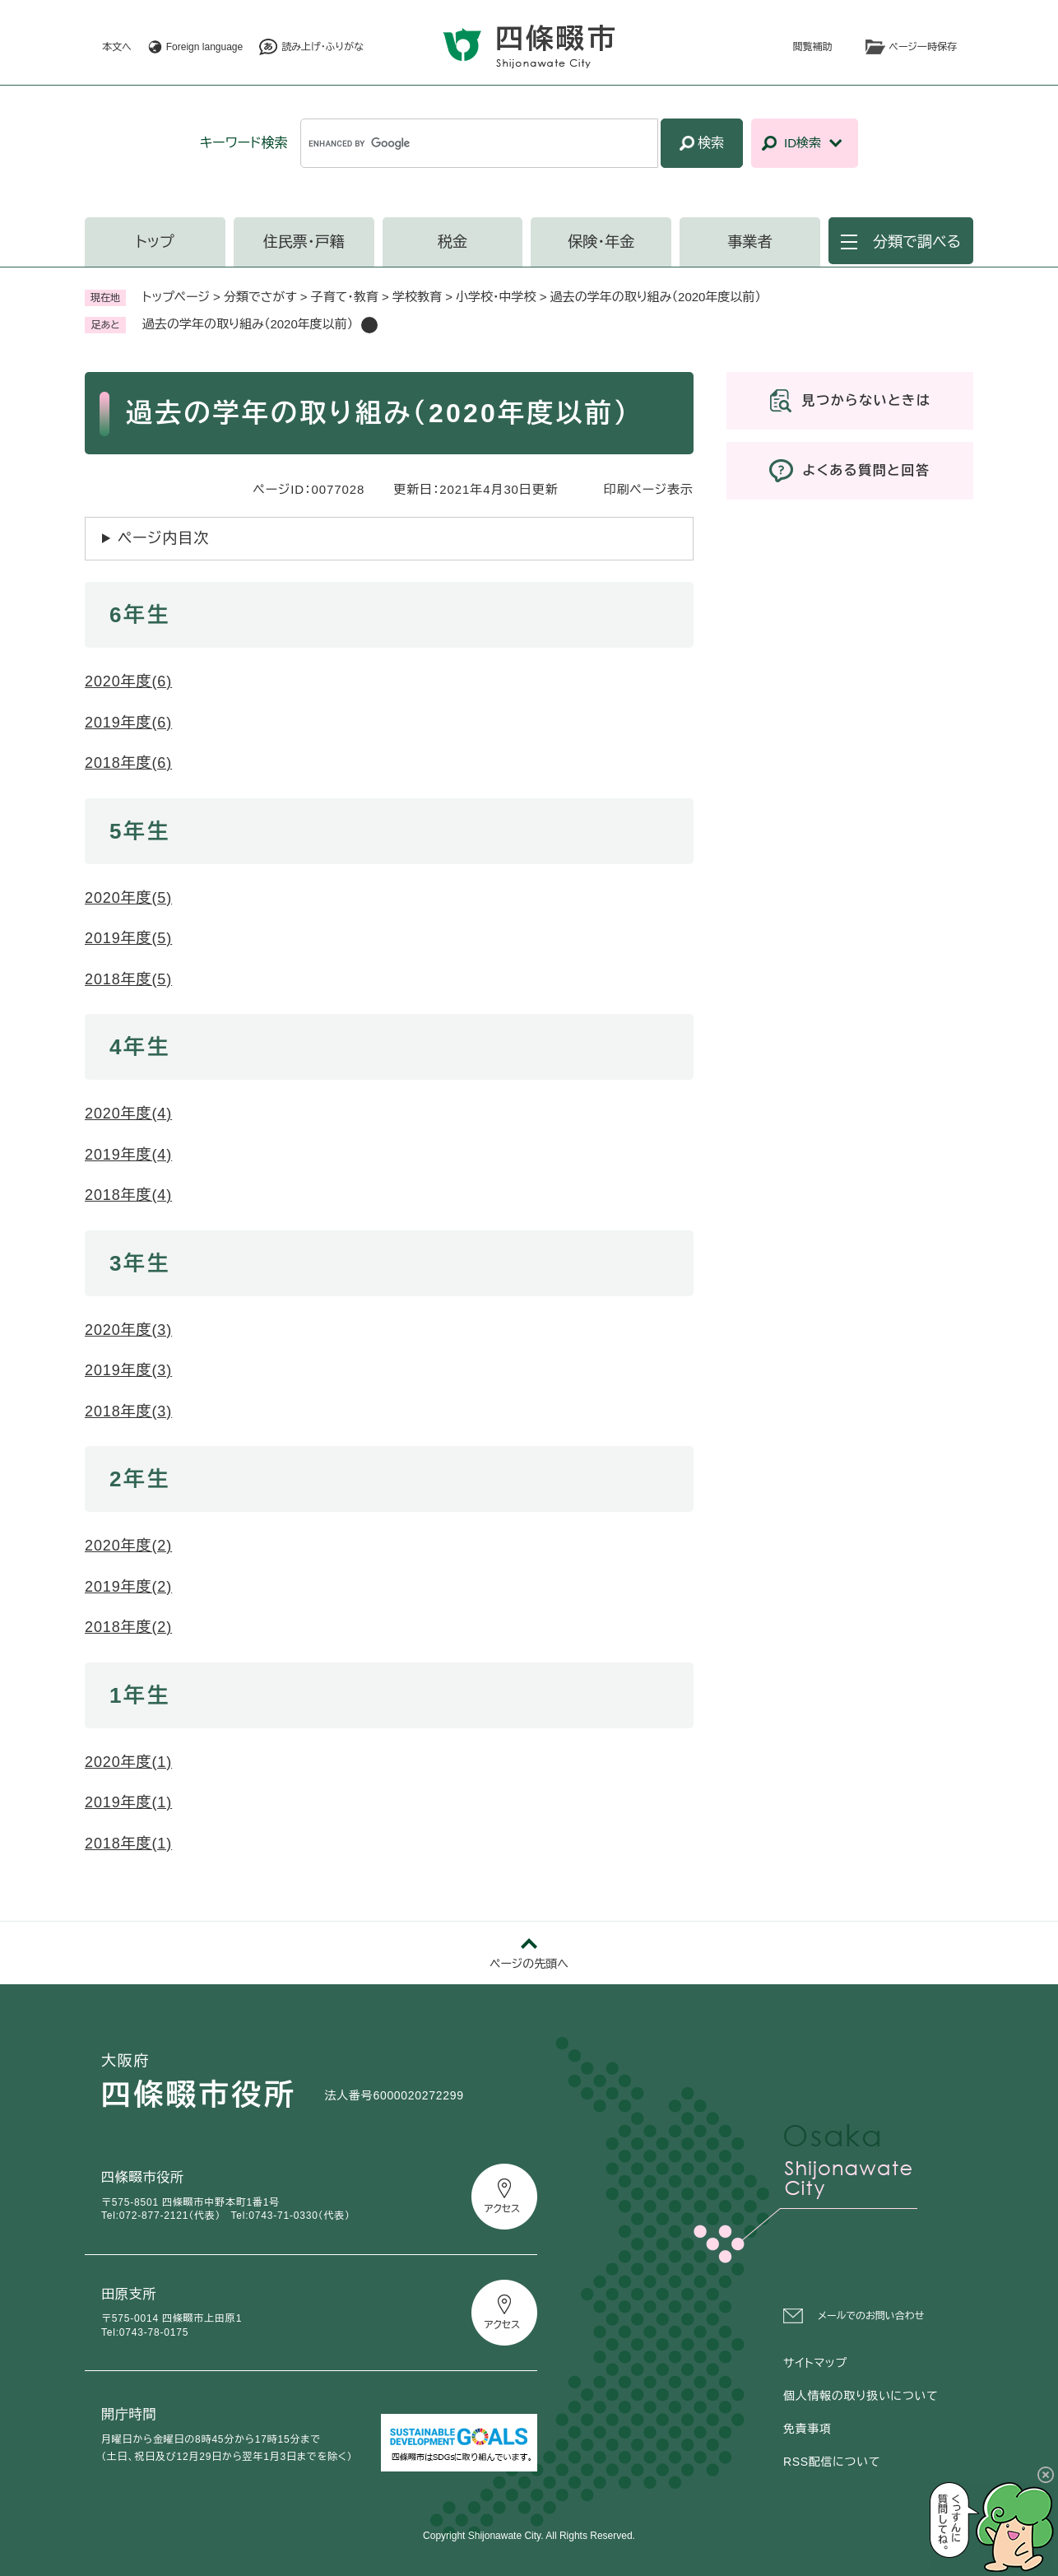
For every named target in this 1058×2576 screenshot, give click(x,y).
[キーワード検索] (479, 143)
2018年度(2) (128, 1627)
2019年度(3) (128, 1370)
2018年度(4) (128, 1195)
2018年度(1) (128, 1843)
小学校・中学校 (496, 297)
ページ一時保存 (923, 47)
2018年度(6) (128, 763)
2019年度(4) (128, 1154)
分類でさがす (260, 297)
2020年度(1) (128, 1762)
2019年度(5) (128, 938)
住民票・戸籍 (304, 242)
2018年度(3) (128, 1411)
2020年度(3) (128, 1330)
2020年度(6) (128, 681)
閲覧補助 (813, 47)
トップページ (176, 297)
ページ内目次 (163, 538)
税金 (452, 242)
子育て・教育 (344, 297)
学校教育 (417, 297)
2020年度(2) (128, 1545)
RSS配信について (831, 2461)
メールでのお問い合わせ (871, 2316)
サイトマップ (815, 2362)
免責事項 (807, 2428)
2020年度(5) (128, 898)
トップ (155, 242)
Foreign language (204, 47)
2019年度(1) (128, 1802)
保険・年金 (601, 242)
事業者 (750, 242)
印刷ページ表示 (649, 489)
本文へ (117, 47)
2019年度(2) (128, 1587)
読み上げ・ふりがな (322, 47)
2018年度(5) (128, 979)
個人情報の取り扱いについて (860, 2395)
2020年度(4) (128, 1113)
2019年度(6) (128, 722)
